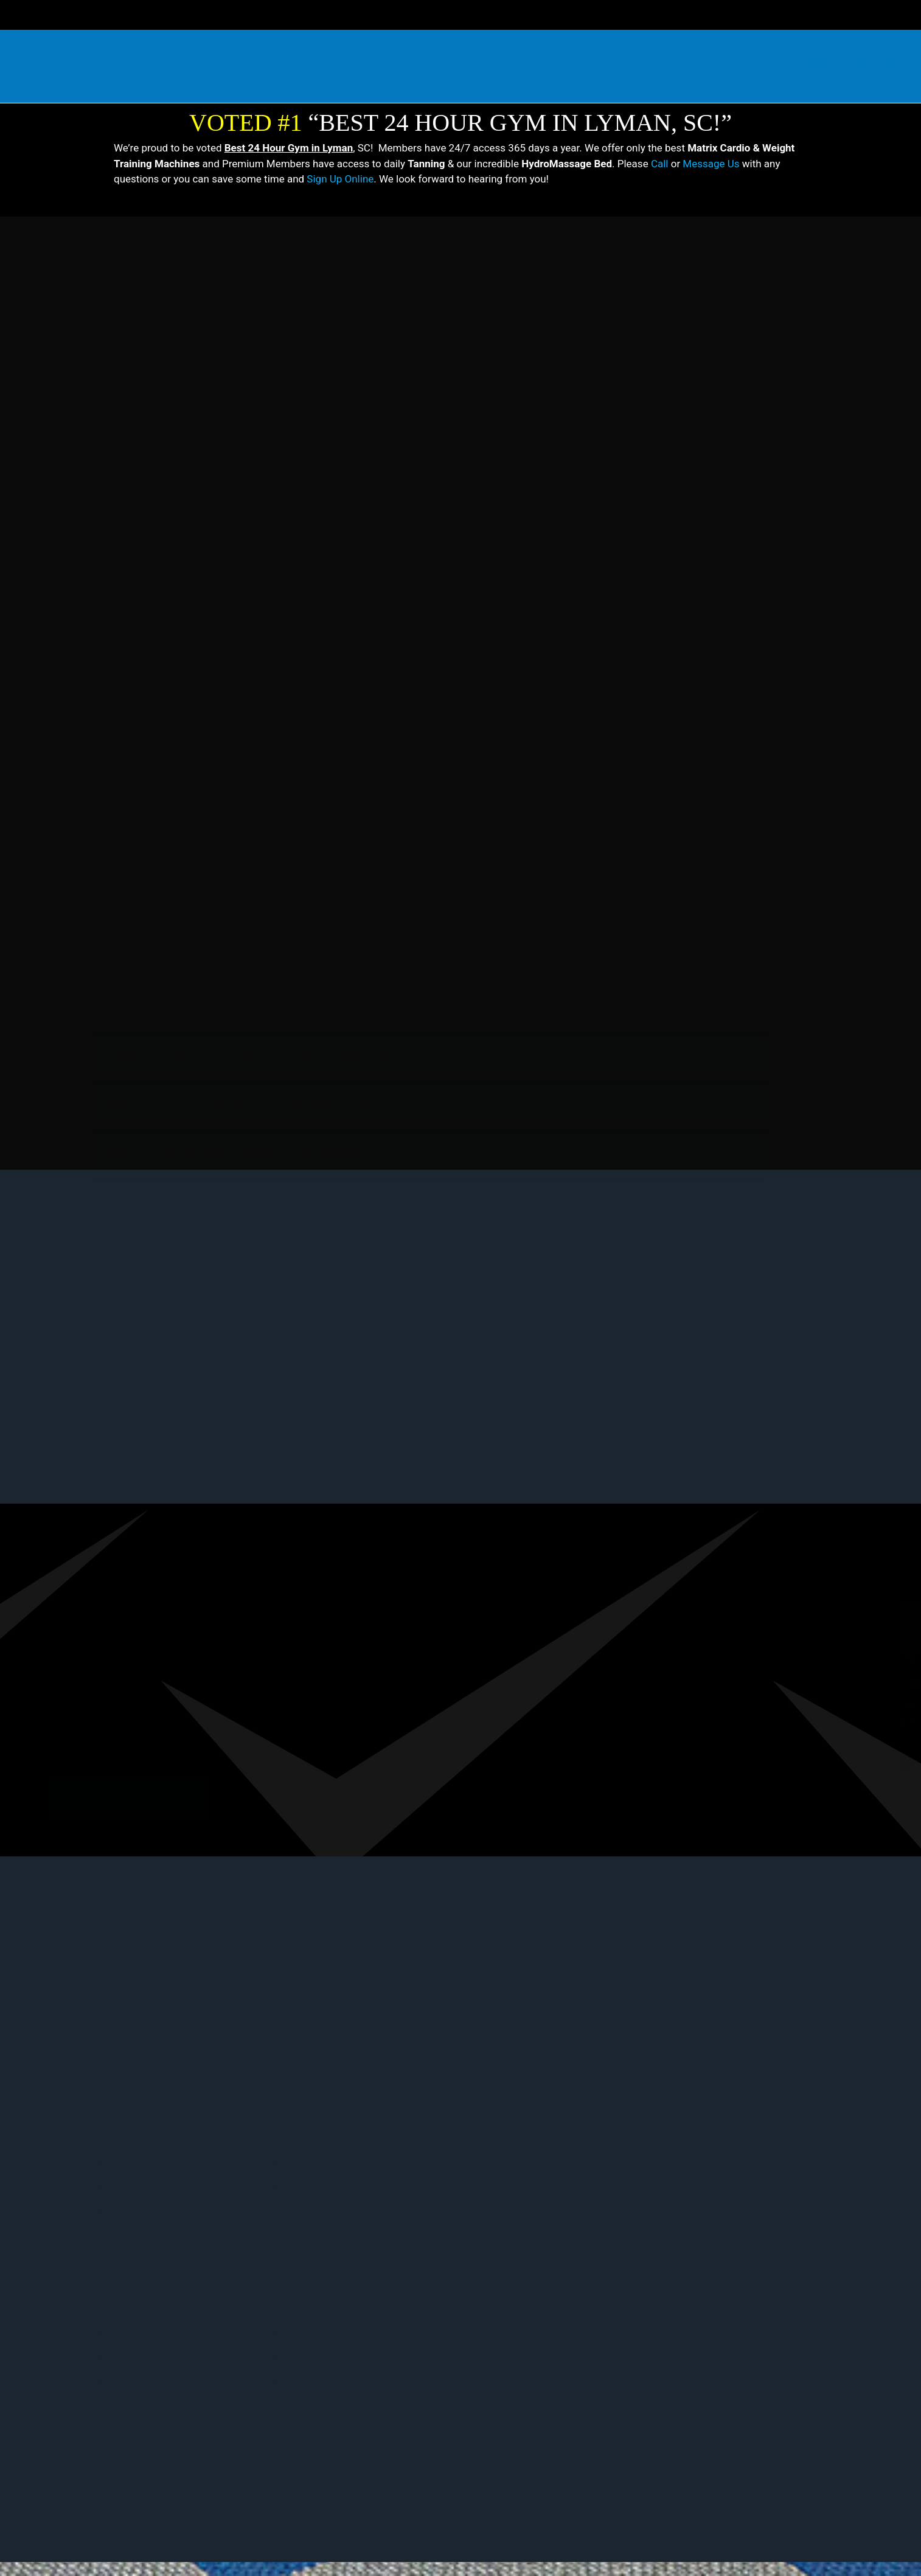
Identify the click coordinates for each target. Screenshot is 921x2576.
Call (660, 164)
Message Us (711, 164)
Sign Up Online (340, 179)
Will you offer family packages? (242, 1212)
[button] (430, 1212)
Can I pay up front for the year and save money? (309, 1261)
